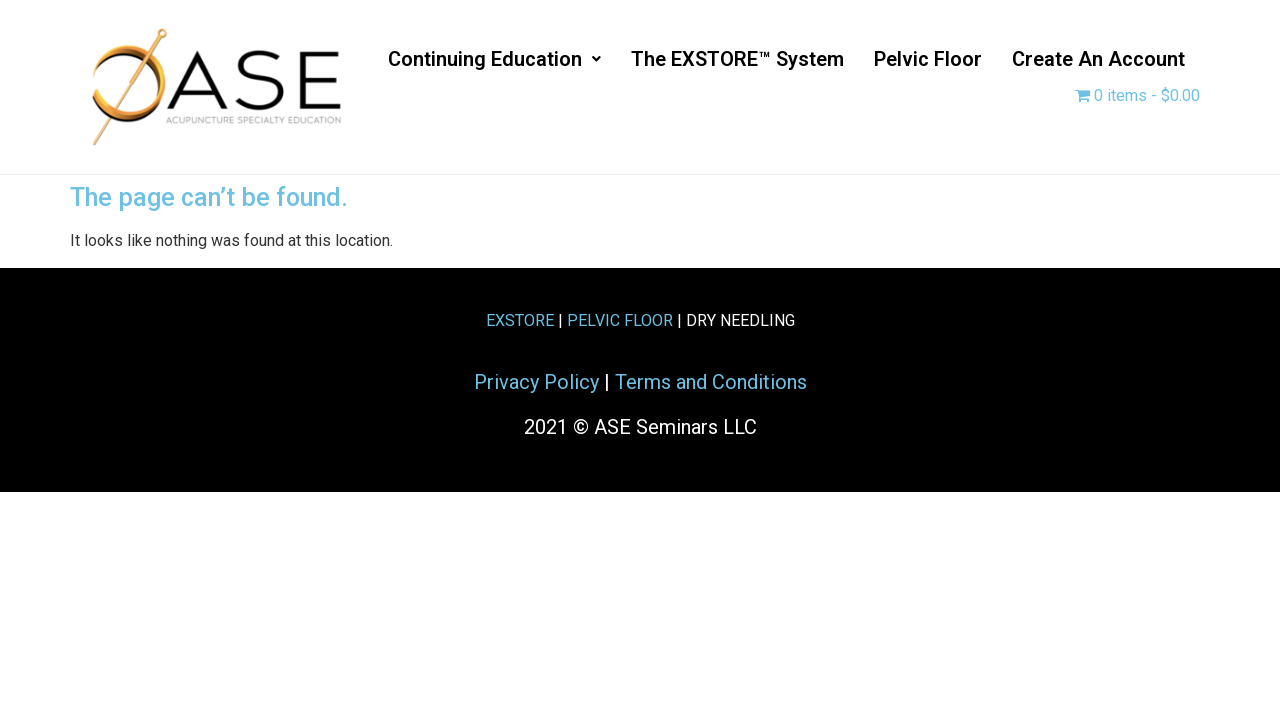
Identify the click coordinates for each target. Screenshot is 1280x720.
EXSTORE (520, 320)
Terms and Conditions (711, 382)
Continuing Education (494, 59)
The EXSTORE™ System (737, 59)
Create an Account (1098, 59)
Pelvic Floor (928, 59)
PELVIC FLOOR (620, 320)
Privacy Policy (536, 382)
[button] (494, 59)
